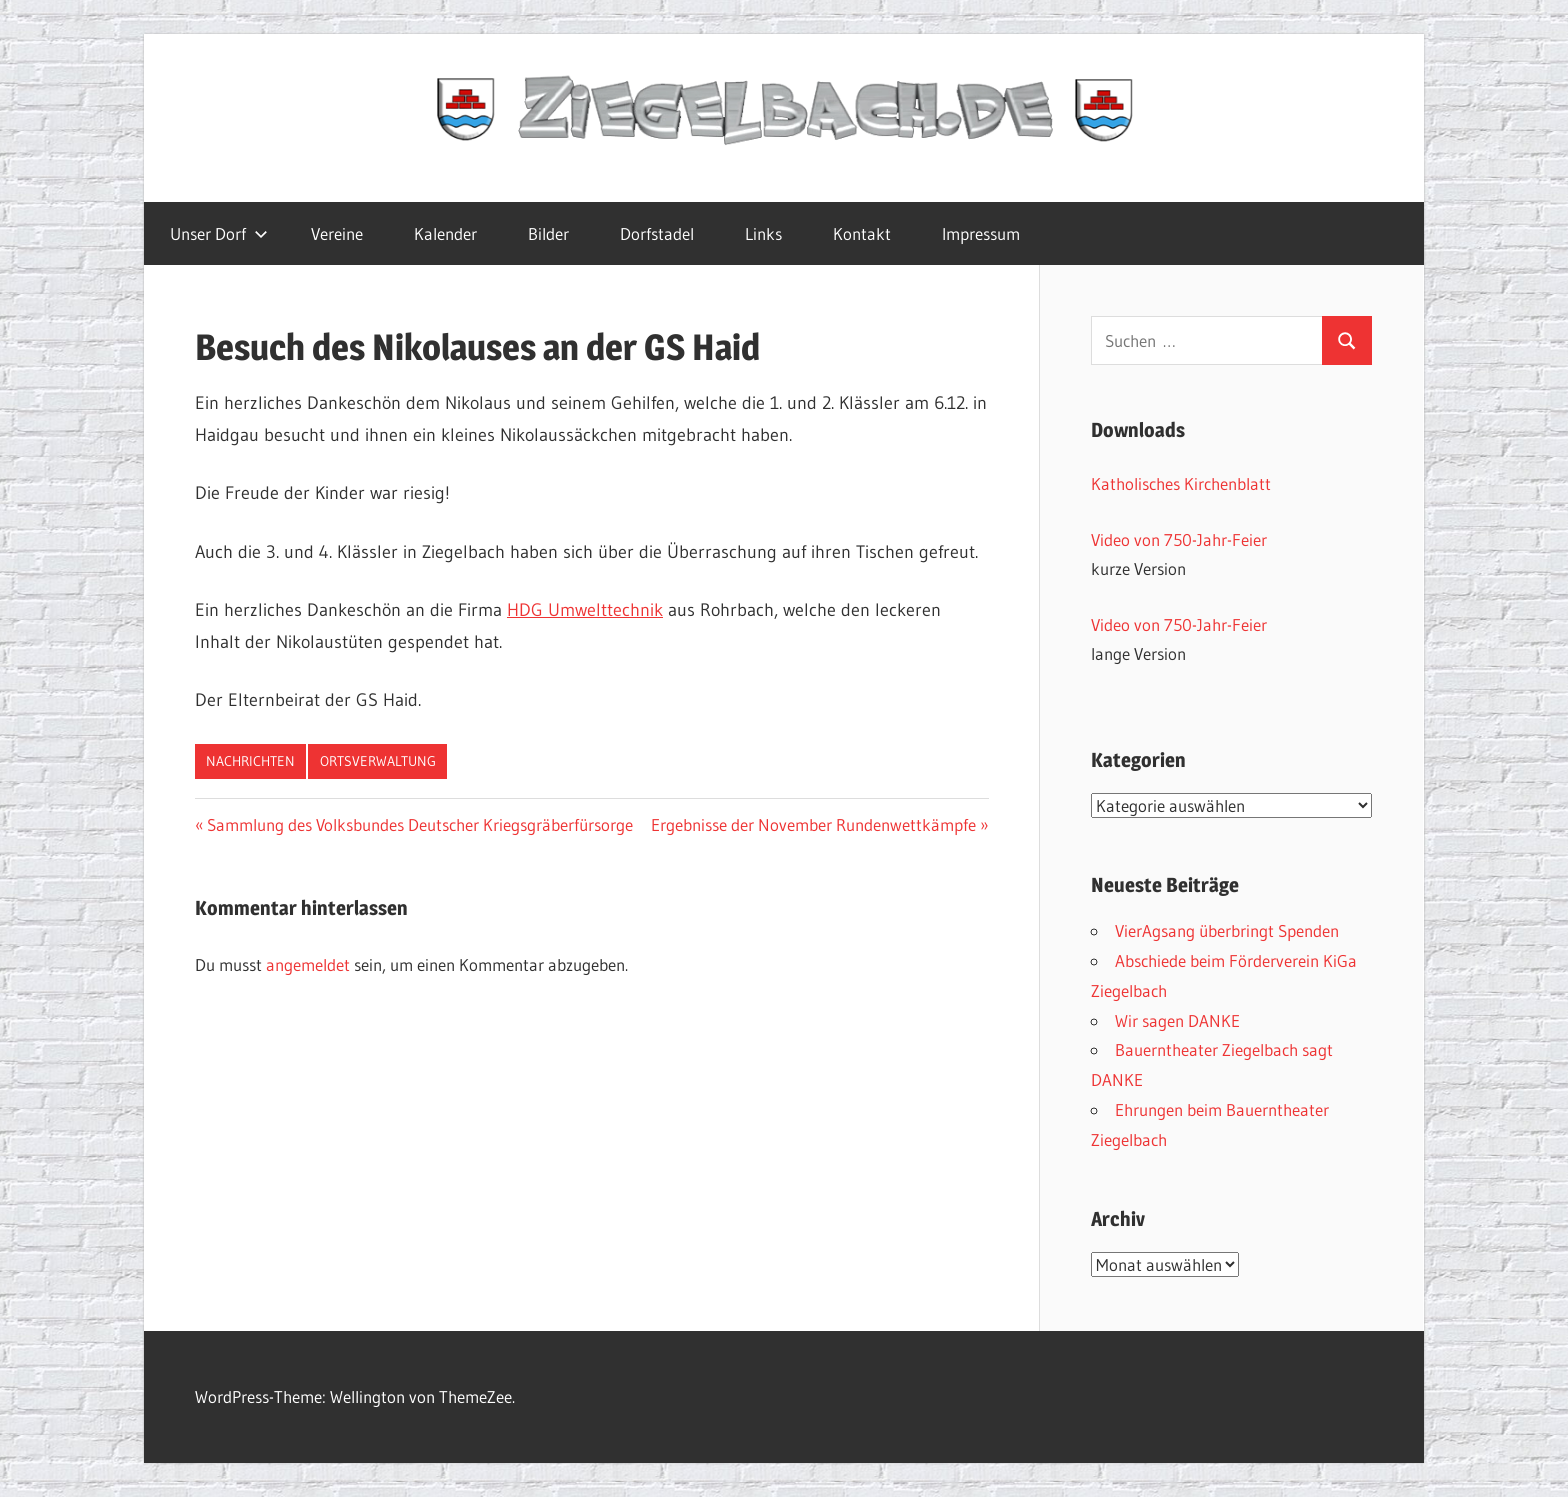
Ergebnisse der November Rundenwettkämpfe (813, 824)
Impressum (981, 233)
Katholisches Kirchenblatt (1181, 483)
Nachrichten (250, 761)
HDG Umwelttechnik (585, 610)
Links (763, 233)
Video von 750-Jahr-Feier (1179, 539)
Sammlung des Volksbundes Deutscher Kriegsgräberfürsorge (419, 824)
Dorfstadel (657, 233)
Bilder (548, 233)
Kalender (445, 233)
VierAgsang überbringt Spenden (1227, 930)
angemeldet (308, 964)
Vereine (337, 233)
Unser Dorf (219, 233)
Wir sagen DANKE (1177, 1020)
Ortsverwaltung (378, 761)
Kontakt (862, 233)
